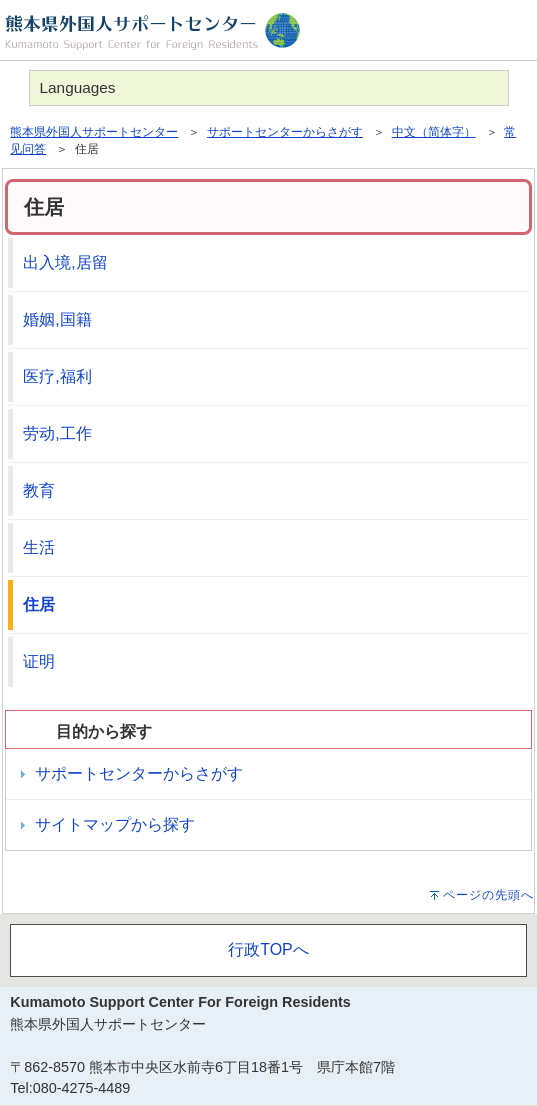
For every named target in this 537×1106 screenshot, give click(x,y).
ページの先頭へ (488, 895)
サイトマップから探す (115, 824)
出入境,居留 (65, 262)
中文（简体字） (434, 132)
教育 (39, 490)
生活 (39, 547)
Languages (78, 87)
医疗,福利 (57, 376)
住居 (39, 604)
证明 (39, 661)
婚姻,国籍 (57, 319)
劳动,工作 (57, 433)
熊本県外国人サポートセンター (94, 132)
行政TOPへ (268, 949)
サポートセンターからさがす (285, 132)
